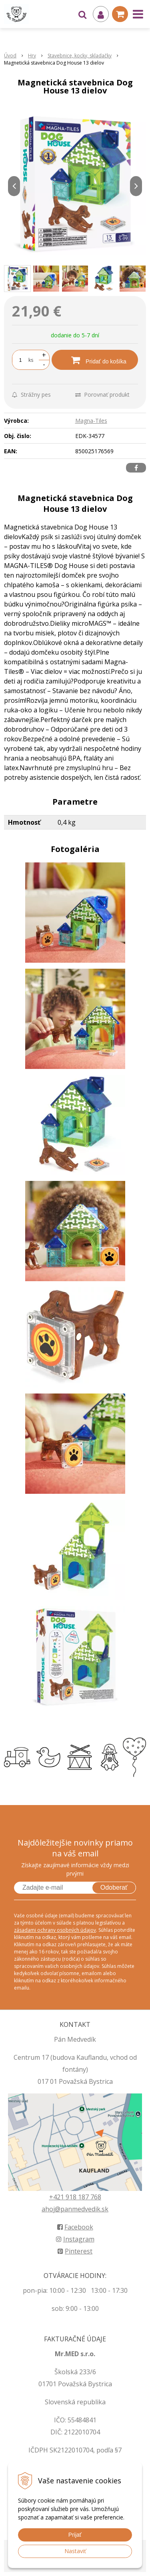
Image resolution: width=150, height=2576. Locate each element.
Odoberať (114, 1887)
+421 (57, 2197)
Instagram (75, 2239)
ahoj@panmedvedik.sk (75, 2209)
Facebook (75, 2227)
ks (30, 360)
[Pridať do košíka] (95, 360)
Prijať (75, 2534)
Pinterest (75, 2251)
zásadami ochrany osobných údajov (55, 1930)
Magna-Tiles (91, 420)
